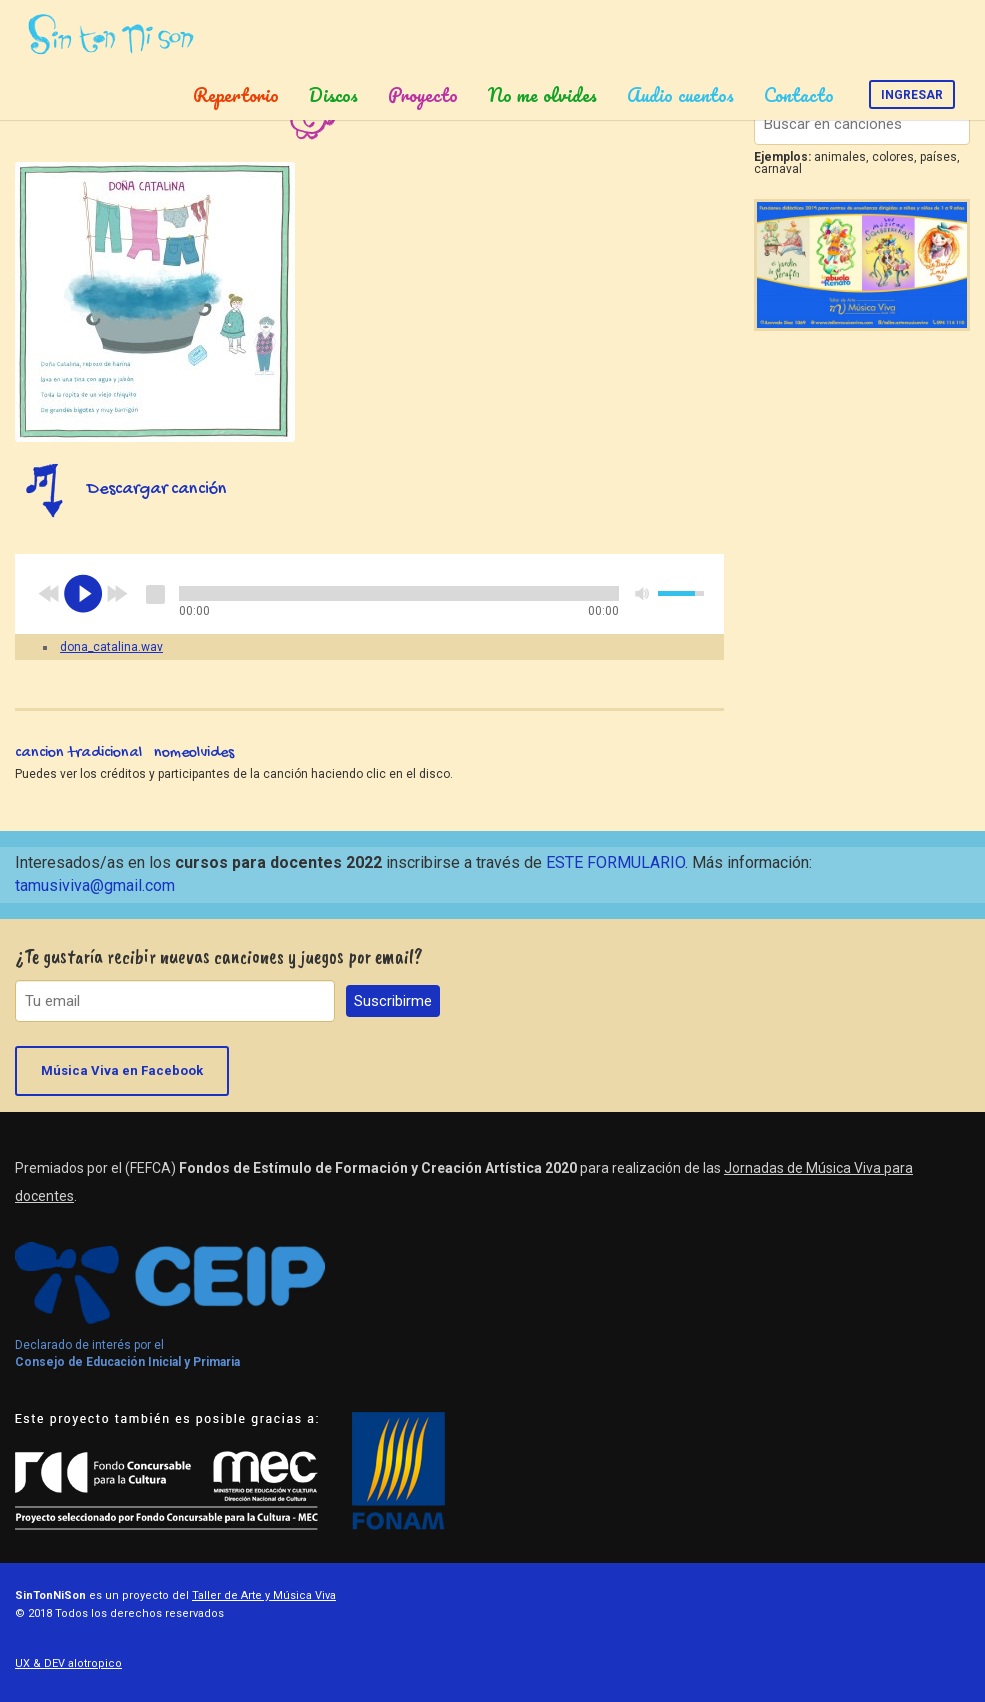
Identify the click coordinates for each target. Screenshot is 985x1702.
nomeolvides (194, 753)
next (117, 594)
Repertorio (236, 95)
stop (155, 594)
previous (49, 594)
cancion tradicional (78, 753)
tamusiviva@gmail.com (95, 885)
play (83, 594)
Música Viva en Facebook (122, 1070)
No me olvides (542, 95)
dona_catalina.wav (111, 647)
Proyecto (423, 95)
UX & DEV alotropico (68, 1663)
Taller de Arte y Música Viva (264, 1595)
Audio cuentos (680, 95)
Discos (333, 95)
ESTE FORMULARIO (615, 862)
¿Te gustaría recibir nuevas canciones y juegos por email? (219, 956)
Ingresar (912, 95)
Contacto (799, 95)
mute (643, 593)
